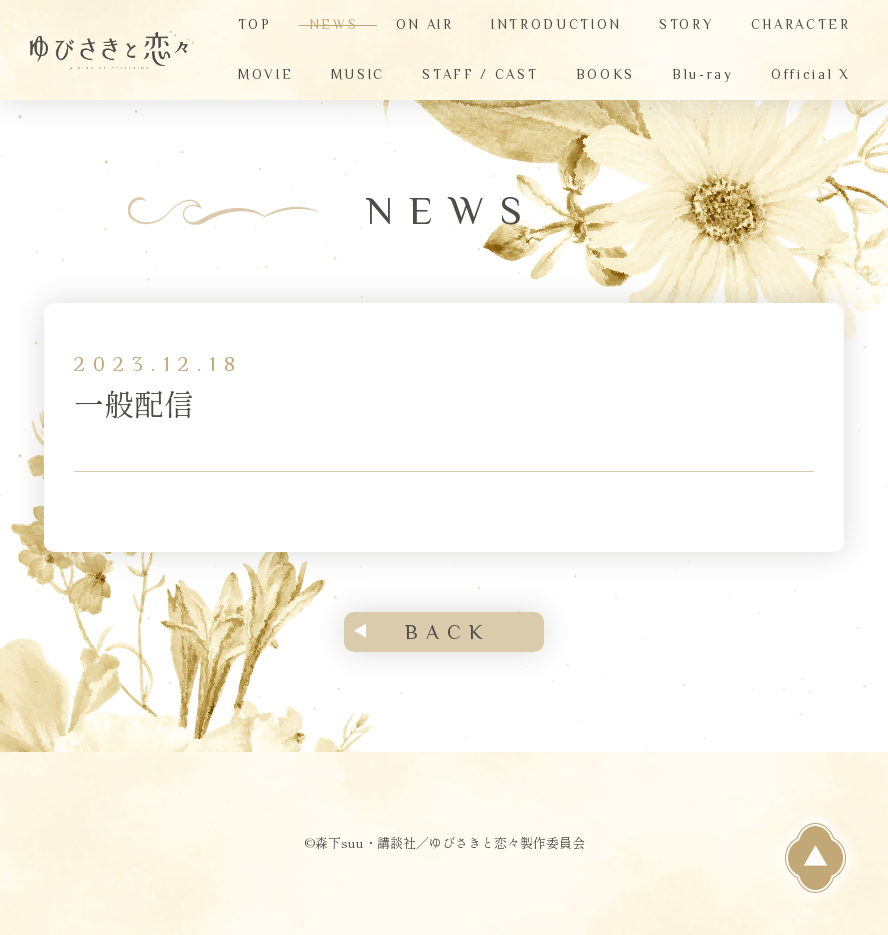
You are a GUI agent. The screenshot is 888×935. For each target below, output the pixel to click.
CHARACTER (801, 24)
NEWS (334, 24)
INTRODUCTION (556, 24)
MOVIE (265, 74)
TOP (254, 24)
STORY (686, 24)
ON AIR (425, 24)
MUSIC (358, 74)
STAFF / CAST (480, 74)
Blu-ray (703, 74)
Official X (811, 74)
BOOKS (605, 74)
